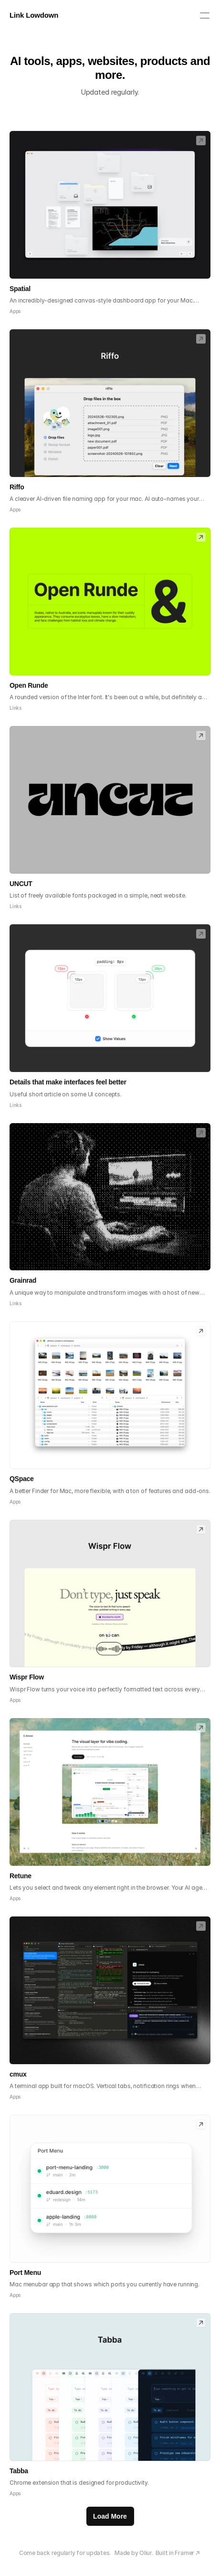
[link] (201, 140)
